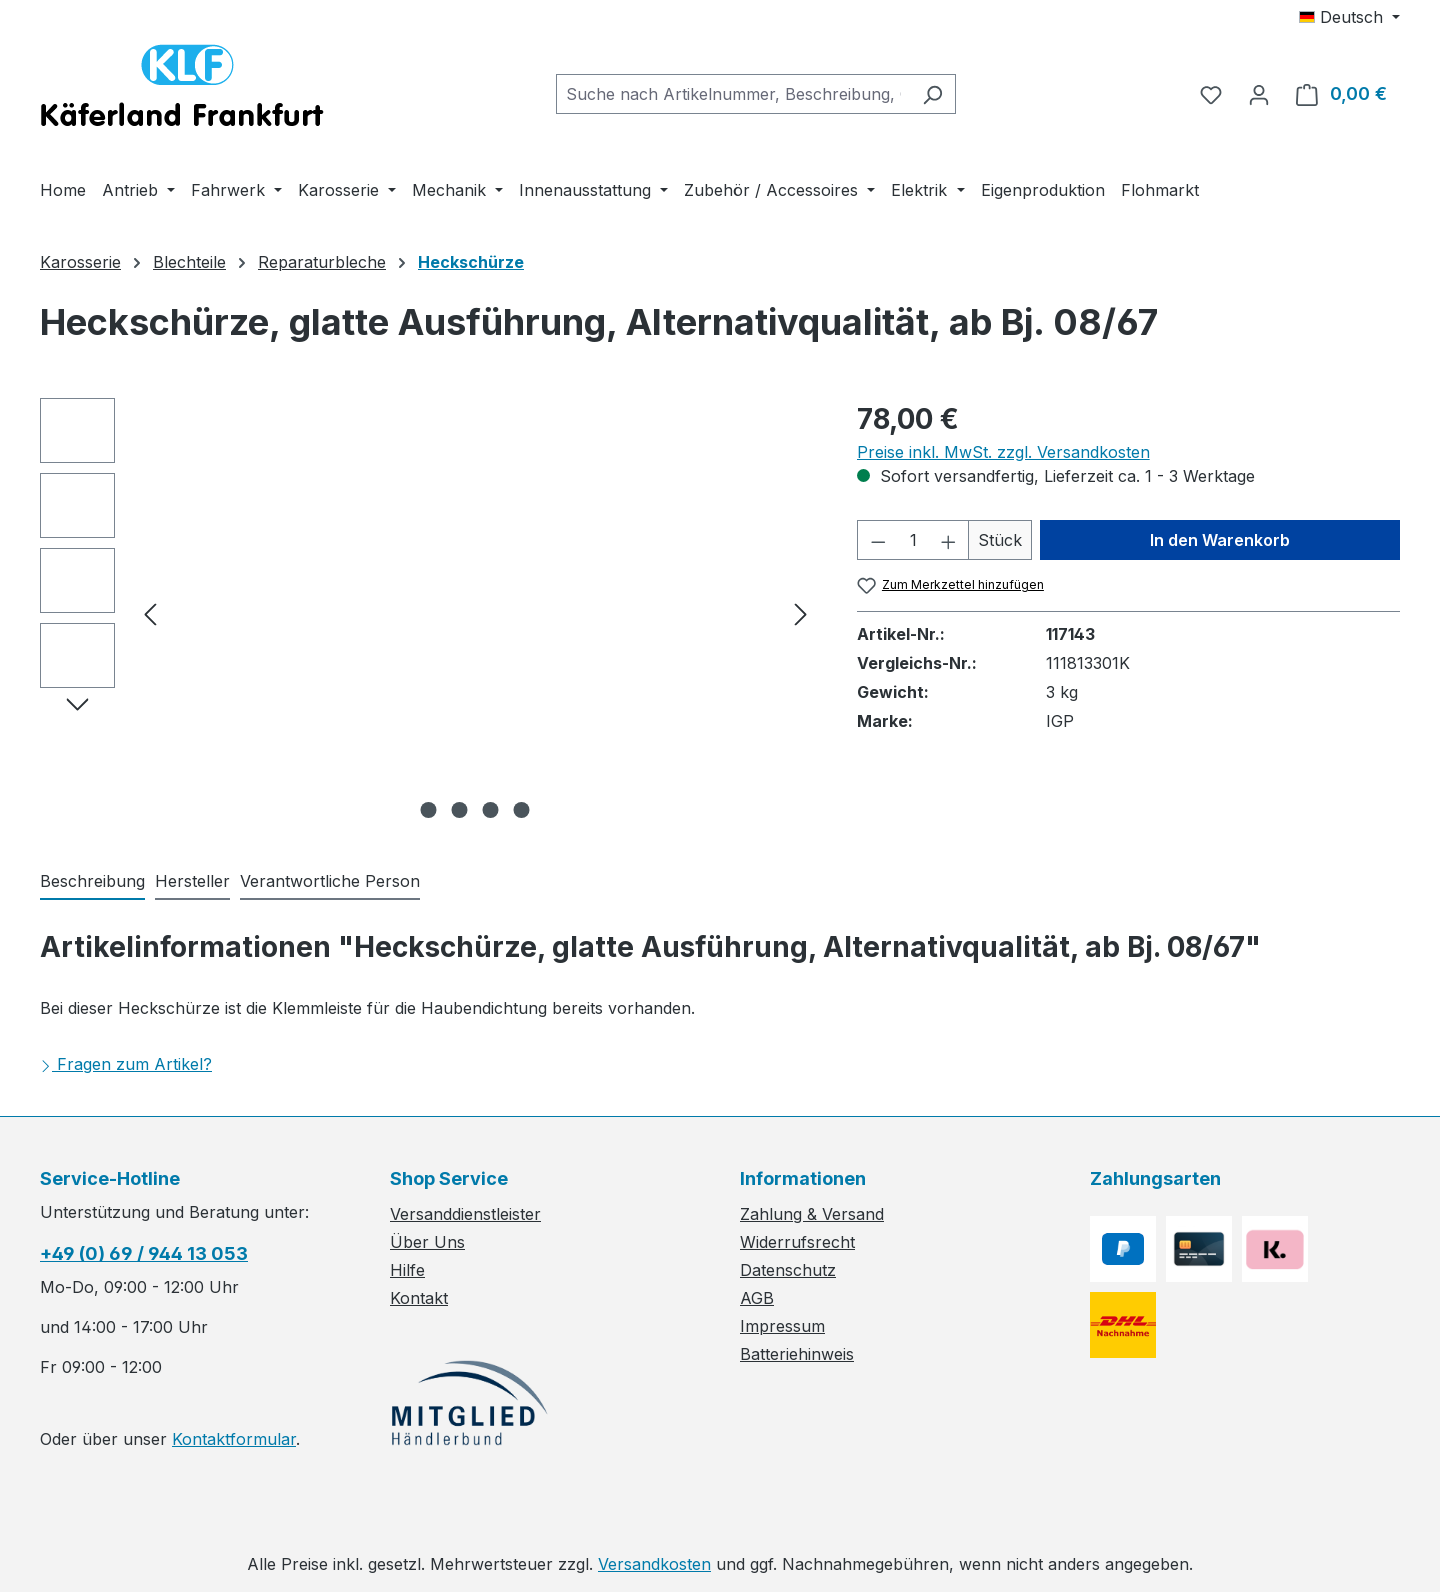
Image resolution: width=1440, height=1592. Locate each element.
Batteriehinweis (797, 1354)
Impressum (782, 1326)
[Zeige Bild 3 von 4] (491, 810)
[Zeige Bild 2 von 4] (460, 810)
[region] (428, 613)
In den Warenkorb (1220, 540)
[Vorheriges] (150, 613)
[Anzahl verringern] (878, 540)
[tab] (92, 882)
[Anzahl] (913, 540)
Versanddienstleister (465, 1214)
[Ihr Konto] (1259, 94)
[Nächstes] (801, 613)
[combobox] (733, 94)
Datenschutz (788, 1270)
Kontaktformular (234, 1439)
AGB (757, 1298)
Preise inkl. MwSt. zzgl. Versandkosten (1003, 452)
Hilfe (407, 1270)
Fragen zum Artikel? (126, 1064)
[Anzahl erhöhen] (949, 540)
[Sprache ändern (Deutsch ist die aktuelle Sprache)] (1349, 17)
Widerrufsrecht (797, 1242)
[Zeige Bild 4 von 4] (522, 810)
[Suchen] (932, 94)
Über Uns (427, 1242)
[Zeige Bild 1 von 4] (429, 810)
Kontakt (419, 1298)
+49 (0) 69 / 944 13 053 (144, 1253)
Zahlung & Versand (812, 1214)
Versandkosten (654, 1564)
